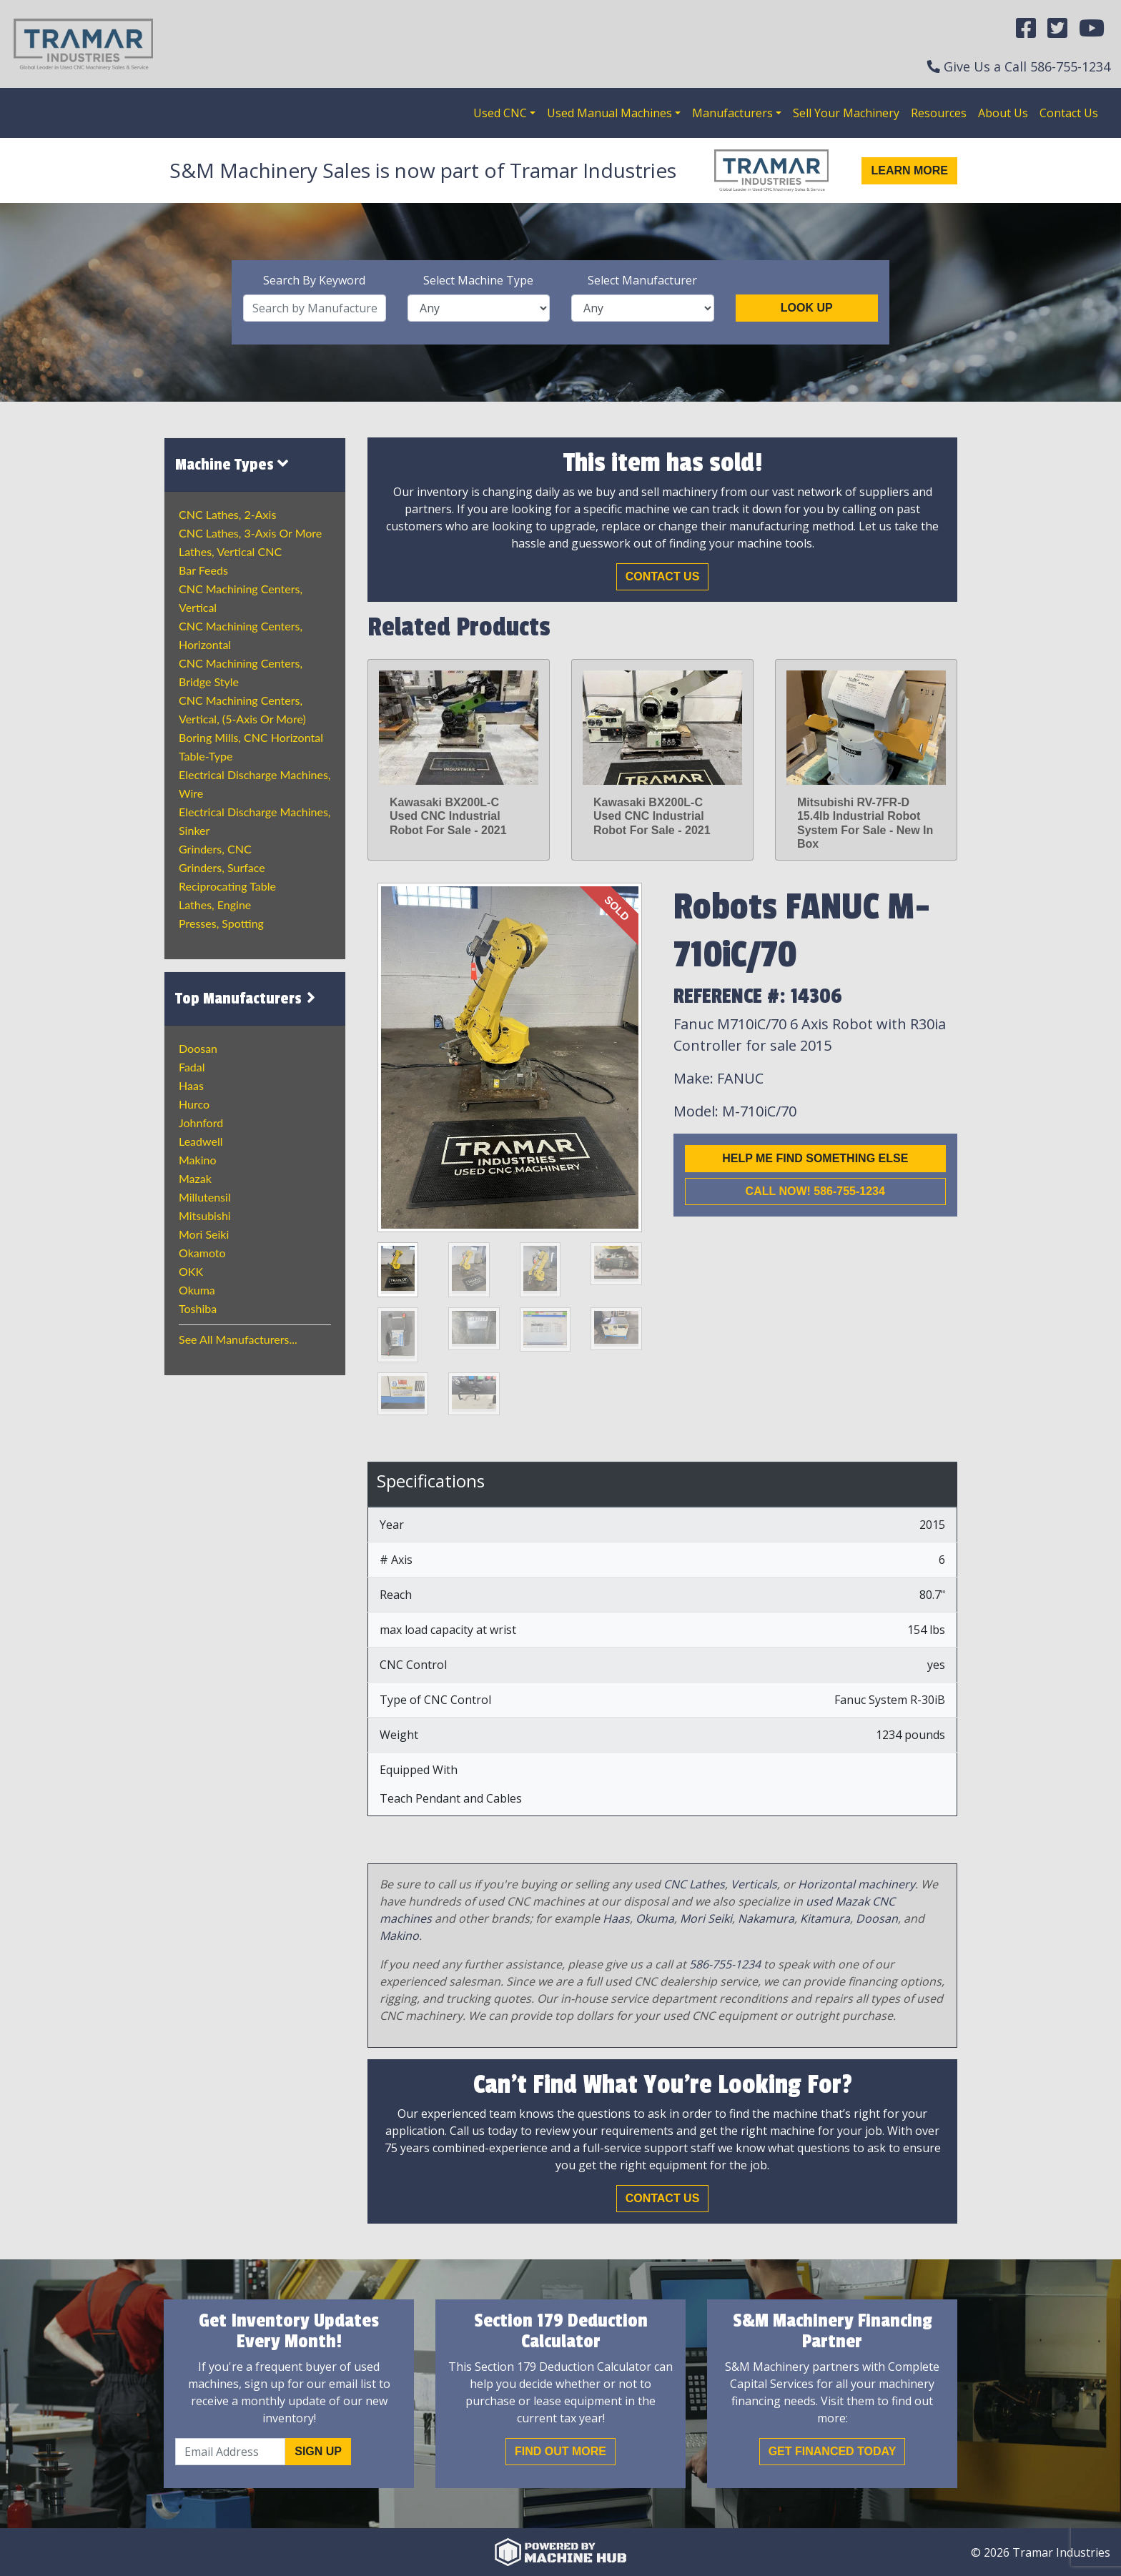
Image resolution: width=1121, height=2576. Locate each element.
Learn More (909, 170)
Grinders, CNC (215, 849)
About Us (1003, 113)
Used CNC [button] (500, 113)
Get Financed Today (833, 2451)
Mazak (195, 1178)
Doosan (198, 1048)
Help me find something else (815, 1158)
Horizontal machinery (856, 1884)
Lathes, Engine (215, 904)
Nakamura (766, 1918)
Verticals (754, 1884)
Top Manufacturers (247, 998)
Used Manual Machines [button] (609, 113)
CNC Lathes (694, 1884)
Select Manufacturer (642, 280)
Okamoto (202, 1252)
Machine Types (231, 464)
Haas (191, 1085)
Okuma (197, 1290)
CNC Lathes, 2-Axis (227, 514)
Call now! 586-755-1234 (815, 1191)
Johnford (201, 1122)
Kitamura (825, 1918)
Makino (198, 1159)
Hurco (194, 1104)
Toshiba (198, 1308)
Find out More (560, 2451)
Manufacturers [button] (732, 113)
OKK (191, 1271)
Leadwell (200, 1141)
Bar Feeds (203, 570)
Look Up (807, 308)
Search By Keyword (314, 280)
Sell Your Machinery (846, 113)
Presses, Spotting (221, 923)
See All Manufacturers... (238, 1339)
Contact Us (1068, 113)
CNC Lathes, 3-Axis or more (250, 533)
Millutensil (205, 1197)
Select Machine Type (478, 280)
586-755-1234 (1070, 66)
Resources (939, 113)
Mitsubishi (205, 1215)
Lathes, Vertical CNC (230, 551)
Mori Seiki (204, 1234)
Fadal (192, 1067)
